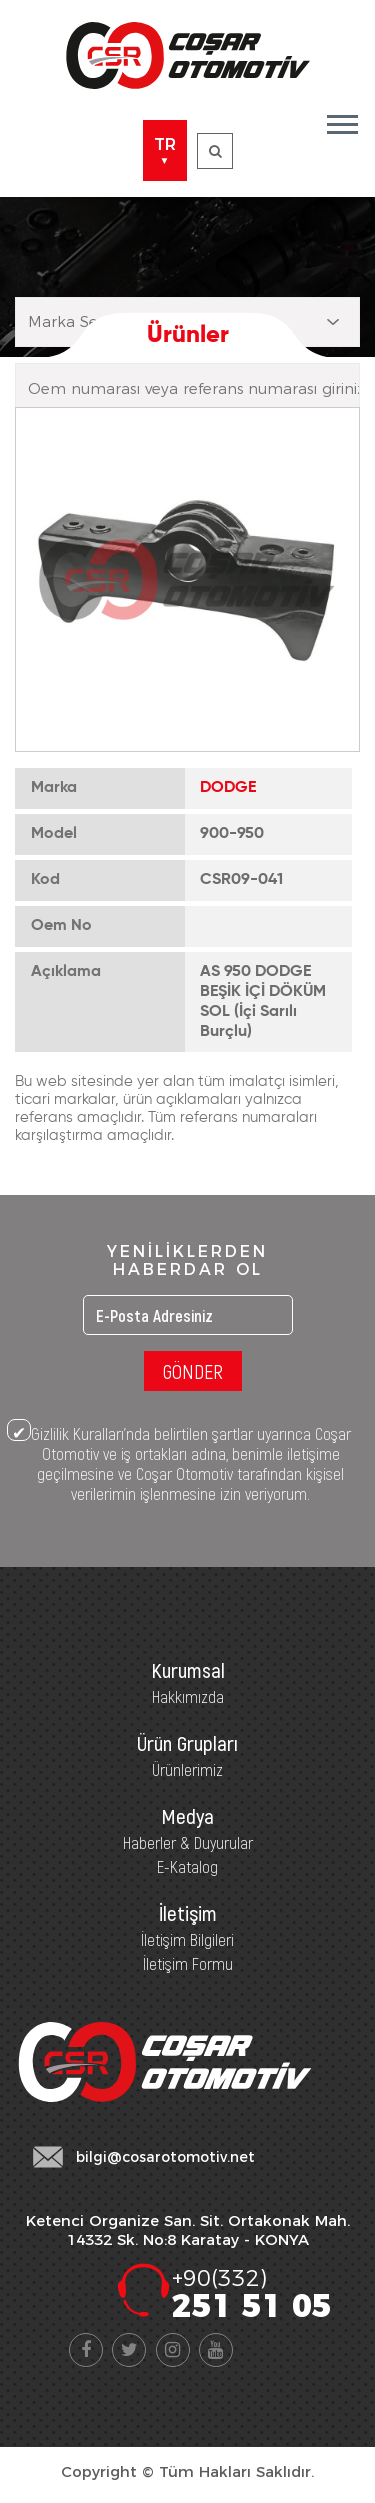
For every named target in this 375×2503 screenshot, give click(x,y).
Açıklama (66, 972)
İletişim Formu (188, 1963)
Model (54, 834)
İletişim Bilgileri (187, 1939)
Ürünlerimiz (187, 1769)
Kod (45, 880)
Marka (54, 788)
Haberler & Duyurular (188, 1842)
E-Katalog (187, 1866)
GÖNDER (193, 1371)
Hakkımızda (188, 1696)
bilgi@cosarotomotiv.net (165, 2157)
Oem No (61, 926)
